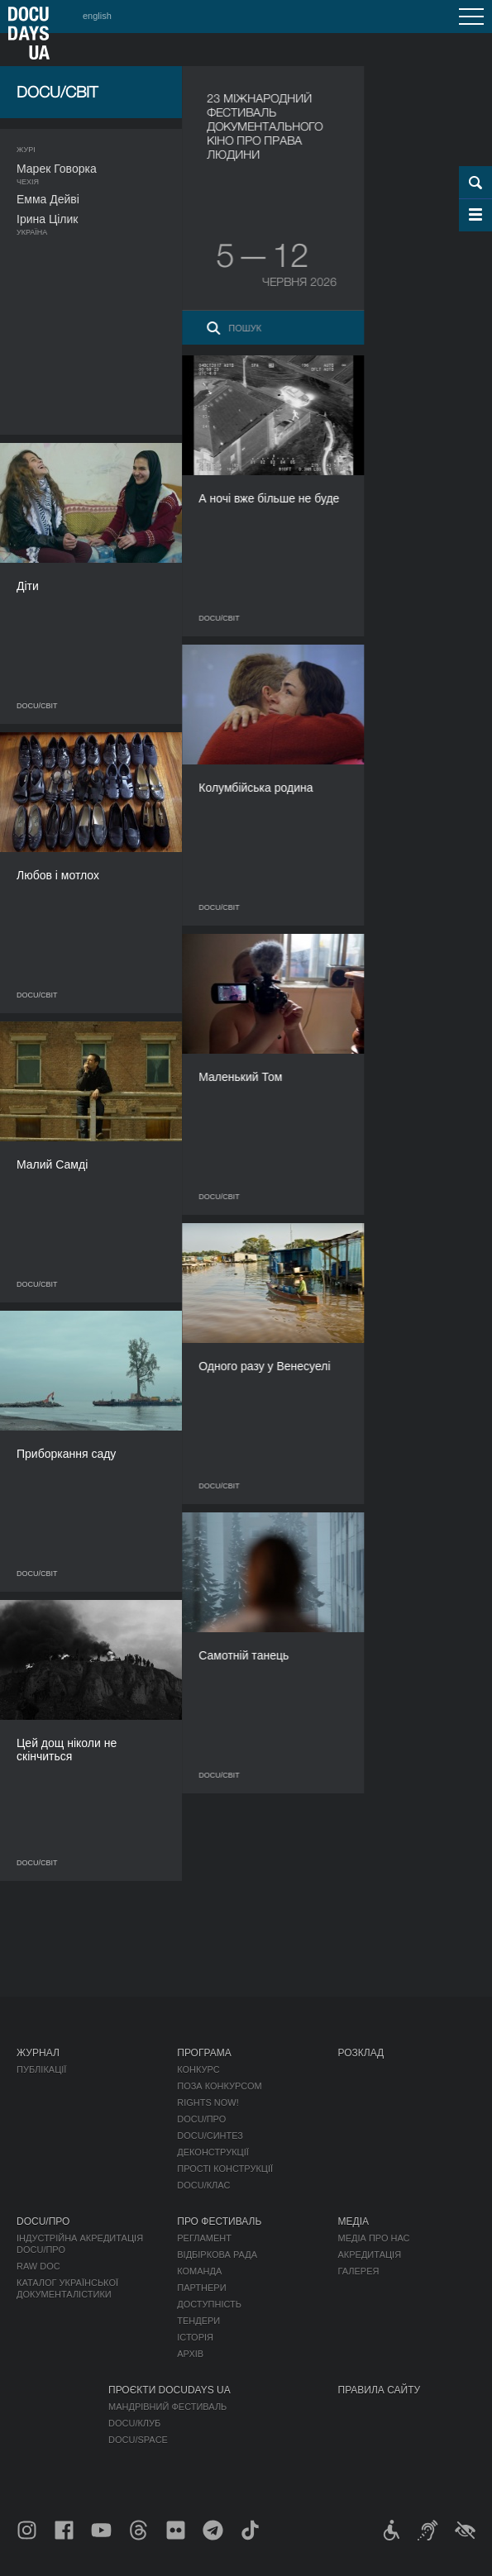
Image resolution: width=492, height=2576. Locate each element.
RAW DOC (38, 2266)
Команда (199, 2271)
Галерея (359, 2271)
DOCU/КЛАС (203, 2185)
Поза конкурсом (219, 2086)
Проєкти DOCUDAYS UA (169, 2390)
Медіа (353, 2221)
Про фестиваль (219, 2221)
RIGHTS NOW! (208, 2102)
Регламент (204, 2238)
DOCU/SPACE (138, 2440)
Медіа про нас (374, 2238)
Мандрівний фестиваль (167, 2407)
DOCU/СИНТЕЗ (210, 2135)
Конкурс (198, 2069)
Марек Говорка (57, 168)
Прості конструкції (225, 2169)
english (97, 16)
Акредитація (370, 2254)
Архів (190, 2354)
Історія (195, 2337)
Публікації (41, 2069)
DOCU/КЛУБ (134, 2423)
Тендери (198, 2321)
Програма (204, 2053)
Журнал (38, 2053)
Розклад (361, 2053)
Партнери (201, 2288)
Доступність (209, 2304)
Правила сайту (379, 2390)
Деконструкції (213, 2152)
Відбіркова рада (217, 2254)
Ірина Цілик (47, 219)
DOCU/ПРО (201, 2119)
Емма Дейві (48, 199)
